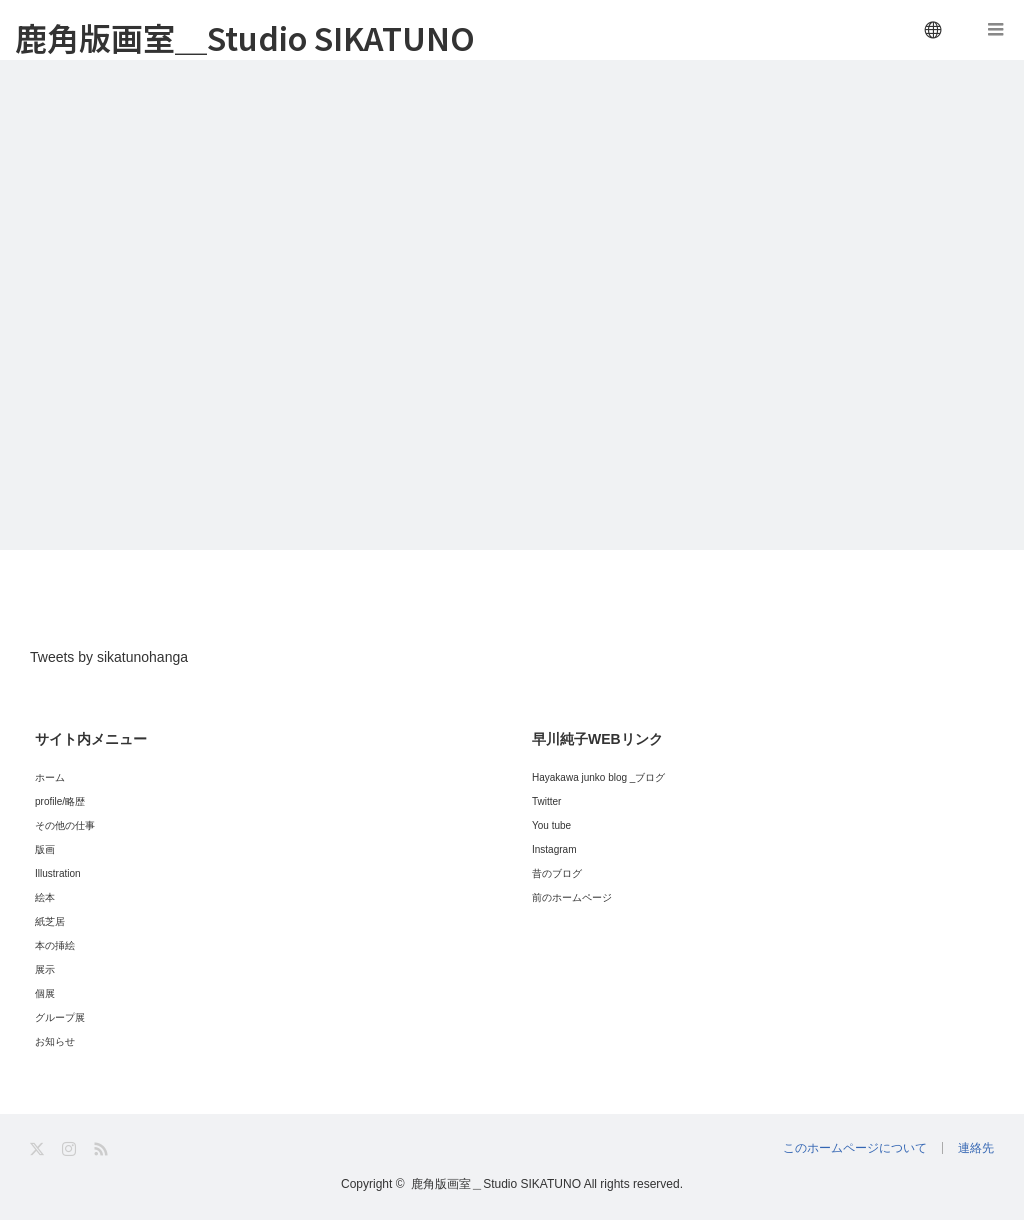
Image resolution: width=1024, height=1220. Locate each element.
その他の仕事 (65, 825)
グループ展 (60, 1017)
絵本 (45, 897)
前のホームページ (572, 897)
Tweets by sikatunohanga (109, 657)
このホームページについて (855, 1148)
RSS (102, 1149)
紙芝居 (50, 921)
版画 (45, 849)
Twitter (546, 801)
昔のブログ (557, 873)
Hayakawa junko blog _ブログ (598, 777)
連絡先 (976, 1148)
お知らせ (55, 1041)
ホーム (50, 777)
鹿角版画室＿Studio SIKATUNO (245, 37)
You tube (551, 825)
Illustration (58, 873)
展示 (45, 969)
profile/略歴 (60, 801)
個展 (45, 993)
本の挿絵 (55, 945)
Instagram (554, 849)
